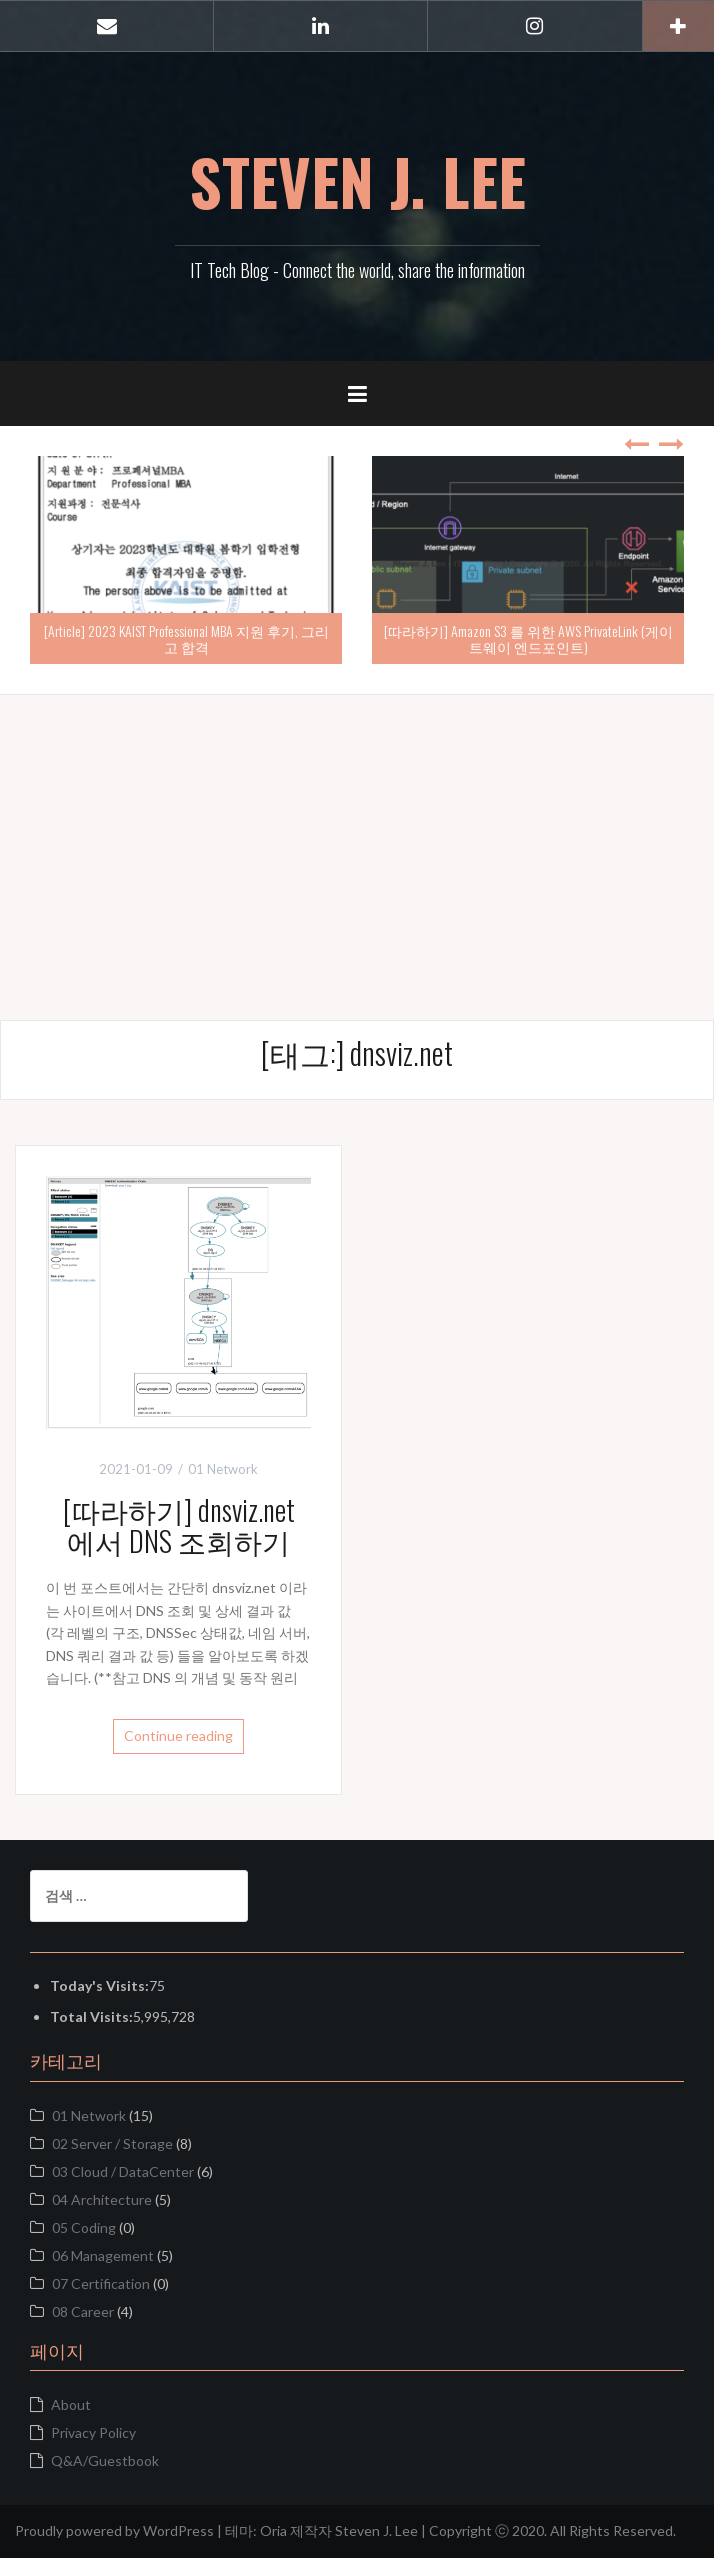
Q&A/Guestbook (105, 2460)
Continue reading (178, 1735)
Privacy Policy (93, 2432)
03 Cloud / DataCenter (123, 2171)
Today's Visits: (99, 1985)
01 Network (89, 2115)
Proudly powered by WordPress (114, 2530)
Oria (273, 2530)
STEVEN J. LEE (357, 181)
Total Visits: (91, 2016)
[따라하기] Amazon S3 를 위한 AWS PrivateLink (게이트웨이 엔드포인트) (528, 638)
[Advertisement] (357, 835)
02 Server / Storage (112, 2143)
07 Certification (101, 2283)
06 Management (103, 2255)
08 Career (83, 2311)
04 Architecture (102, 2199)
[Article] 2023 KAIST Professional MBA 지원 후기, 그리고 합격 (186, 638)
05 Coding (84, 2227)
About (71, 2404)
